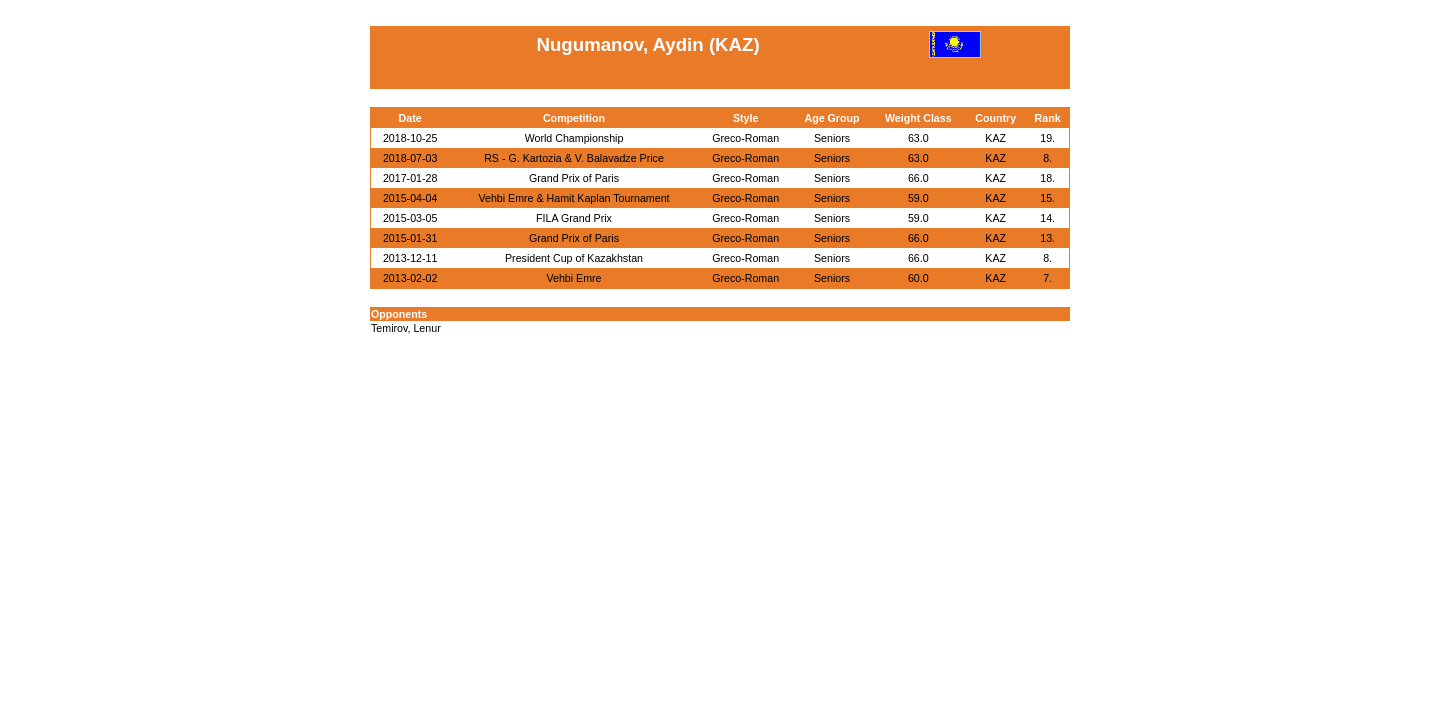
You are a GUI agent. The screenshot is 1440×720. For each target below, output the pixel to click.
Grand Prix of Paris (574, 178)
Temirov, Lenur (406, 328)
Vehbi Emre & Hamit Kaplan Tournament (573, 198)
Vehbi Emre (573, 278)
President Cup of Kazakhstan (574, 258)
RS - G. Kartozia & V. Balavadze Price (574, 158)
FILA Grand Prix (574, 218)
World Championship (574, 138)
